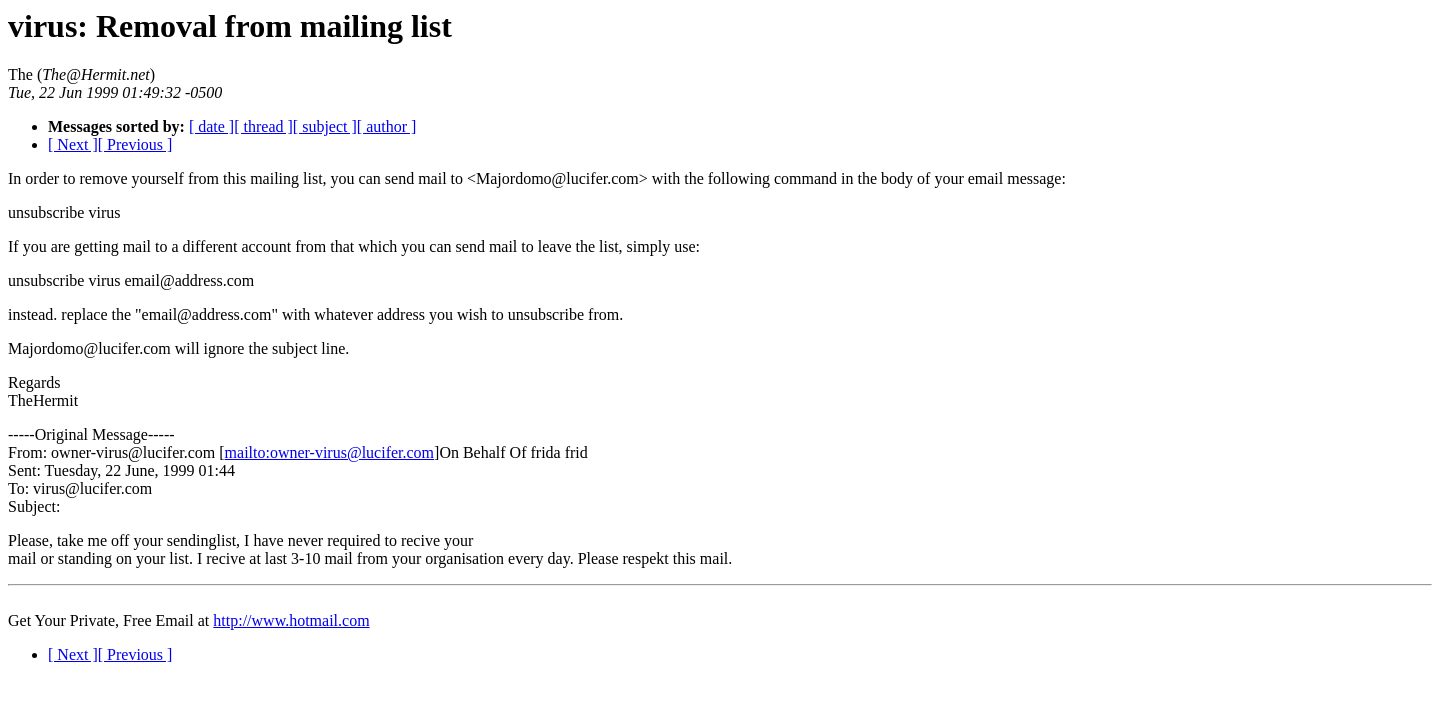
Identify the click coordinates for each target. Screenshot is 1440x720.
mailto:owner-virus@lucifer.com (329, 452)
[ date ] (211, 126)
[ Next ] (73, 144)
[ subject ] (325, 126)
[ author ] (387, 126)
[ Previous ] (135, 144)
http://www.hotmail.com (291, 620)
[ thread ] (263, 126)
